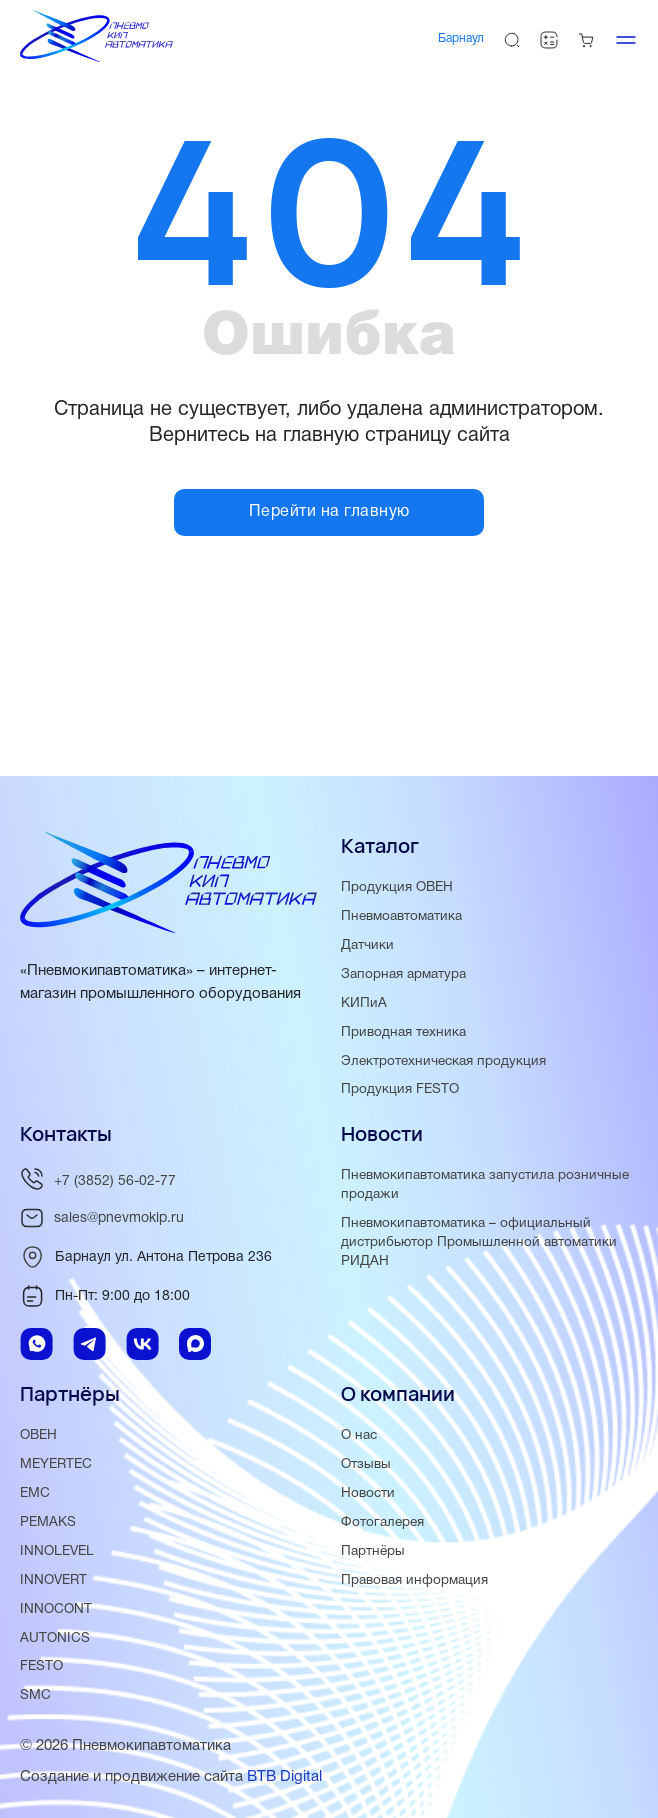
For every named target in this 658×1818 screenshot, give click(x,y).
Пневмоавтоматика (401, 916)
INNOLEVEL (57, 1551)
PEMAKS (48, 1522)
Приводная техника (403, 1032)
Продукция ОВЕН (397, 887)
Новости (368, 1493)
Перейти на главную (329, 512)
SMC (35, 1695)
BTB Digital (284, 1777)
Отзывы (366, 1464)
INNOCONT (56, 1609)
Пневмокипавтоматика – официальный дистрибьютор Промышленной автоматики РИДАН (479, 1242)
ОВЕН (38, 1435)
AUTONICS (55, 1638)
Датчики (367, 945)
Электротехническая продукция (443, 1061)
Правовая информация (414, 1580)
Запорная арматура (403, 974)
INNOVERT (53, 1580)
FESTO (41, 1666)
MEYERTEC (56, 1464)
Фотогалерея (382, 1522)
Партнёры (373, 1551)
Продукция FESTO (400, 1089)
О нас (359, 1435)
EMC (35, 1493)
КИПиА (364, 1003)
